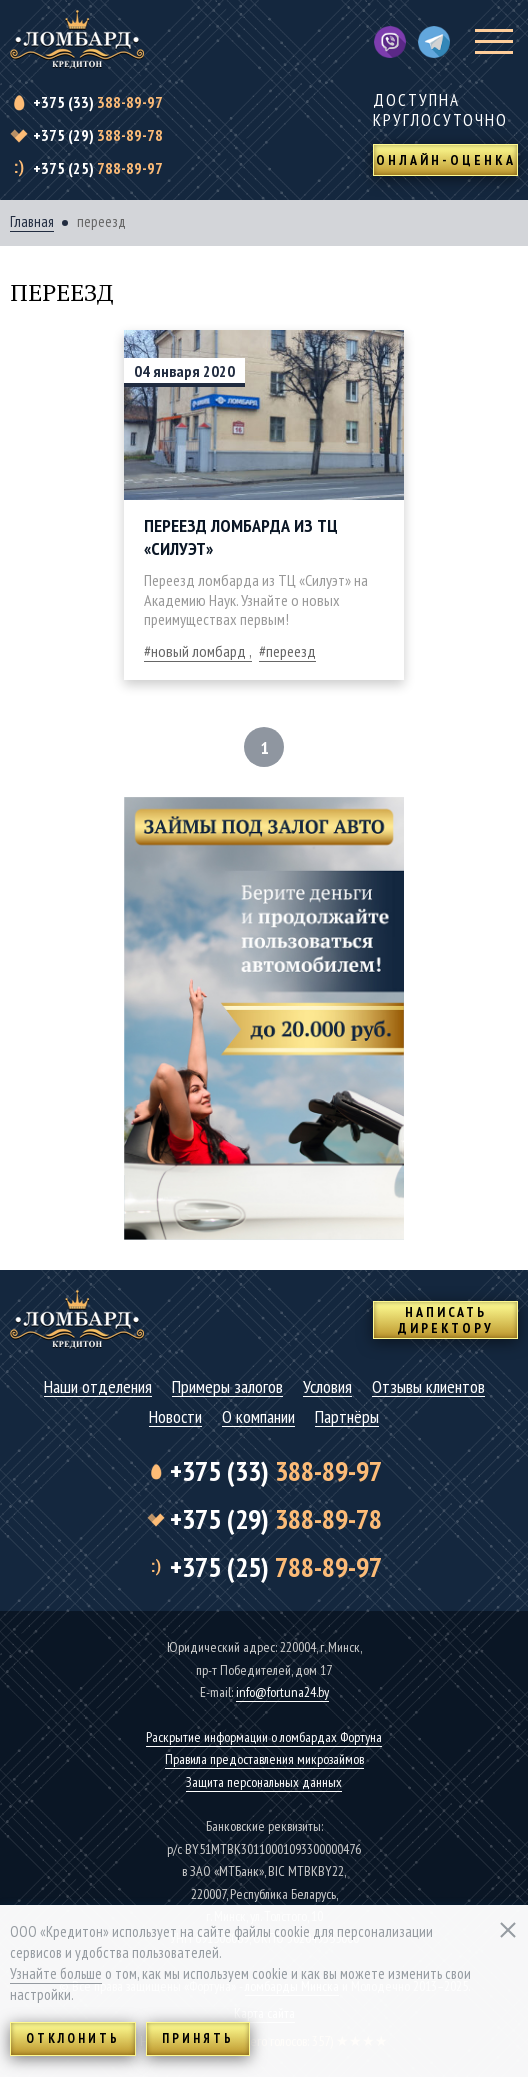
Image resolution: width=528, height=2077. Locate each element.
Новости (175, 1417)
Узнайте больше (56, 1973)
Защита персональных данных (264, 1782)
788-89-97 (98, 168)
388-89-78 (98, 135)
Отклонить (73, 2038)
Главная (32, 222)
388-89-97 (98, 102)
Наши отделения (98, 1387)
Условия (327, 1387)
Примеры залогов (227, 1387)
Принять (198, 2038)
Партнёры (347, 1417)
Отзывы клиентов (428, 1387)
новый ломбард (198, 651)
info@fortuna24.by (282, 1692)
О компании (258, 1417)
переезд (291, 651)
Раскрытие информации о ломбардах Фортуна (264, 1737)
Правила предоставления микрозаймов (264, 1759)
